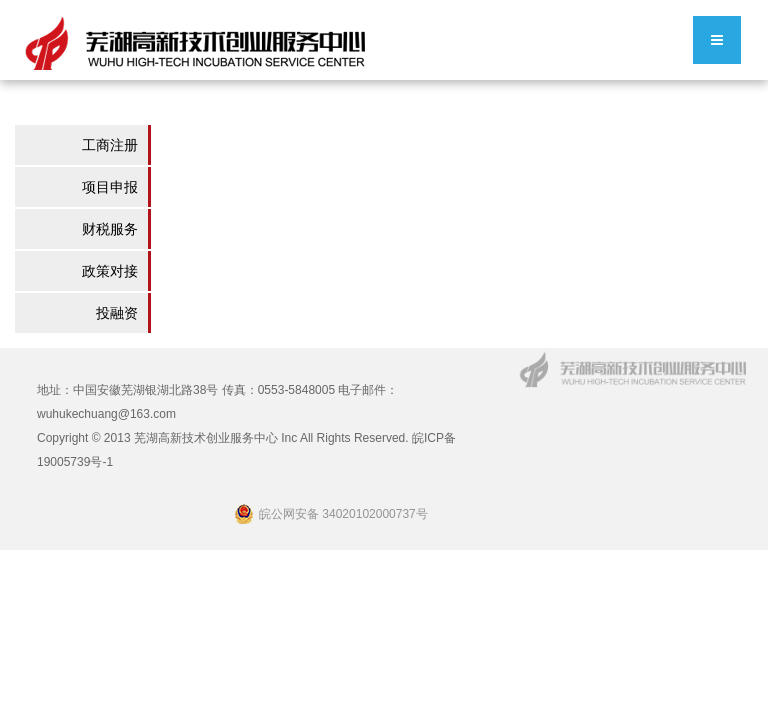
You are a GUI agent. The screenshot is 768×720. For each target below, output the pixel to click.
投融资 (117, 313)
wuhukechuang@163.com (106, 414)
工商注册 (110, 145)
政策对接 (110, 271)
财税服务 (110, 229)
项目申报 (110, 187)
